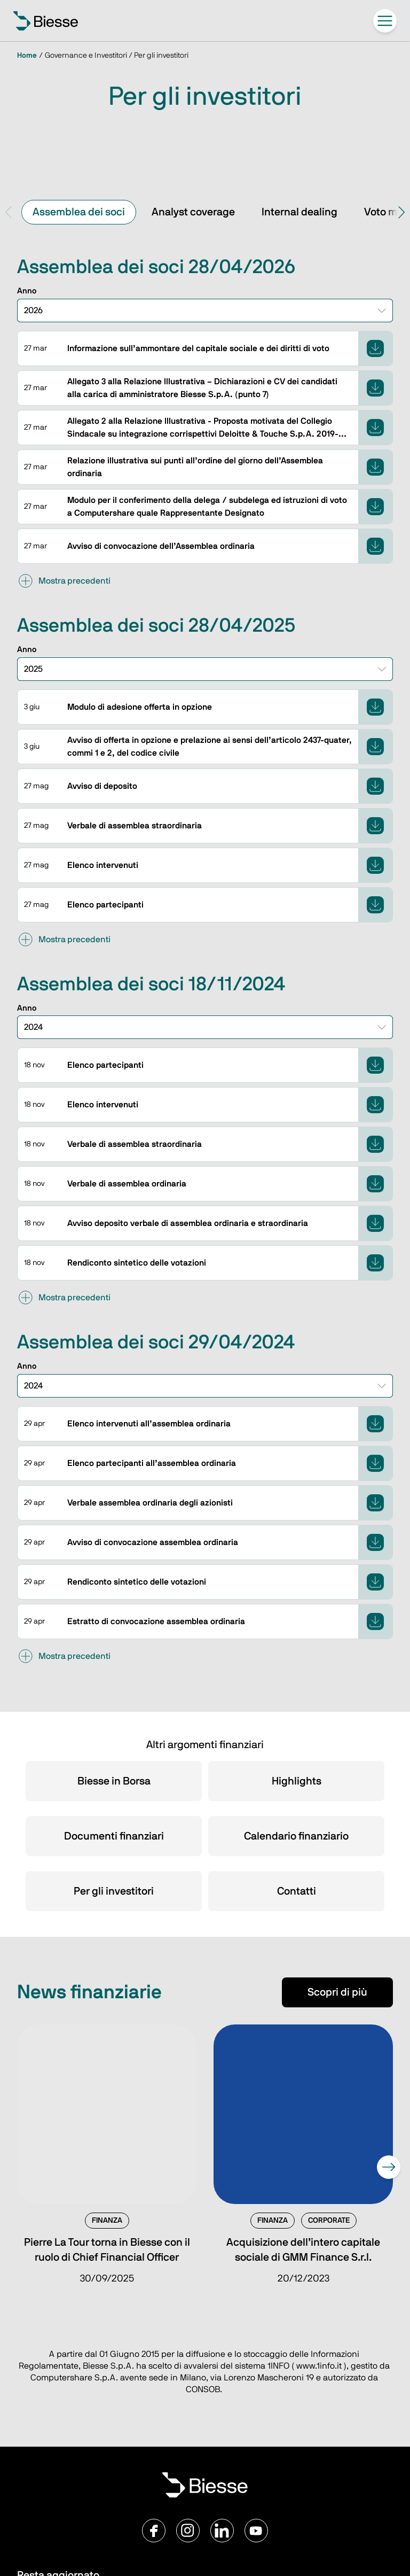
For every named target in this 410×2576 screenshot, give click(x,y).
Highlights (296, 1781)
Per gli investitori (114, 1891)
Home (27, 55)
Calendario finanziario (296, 1836)
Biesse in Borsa (114, 1781)
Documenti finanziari (114, 1836)
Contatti (296, 1891)
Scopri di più (337, 1992)
